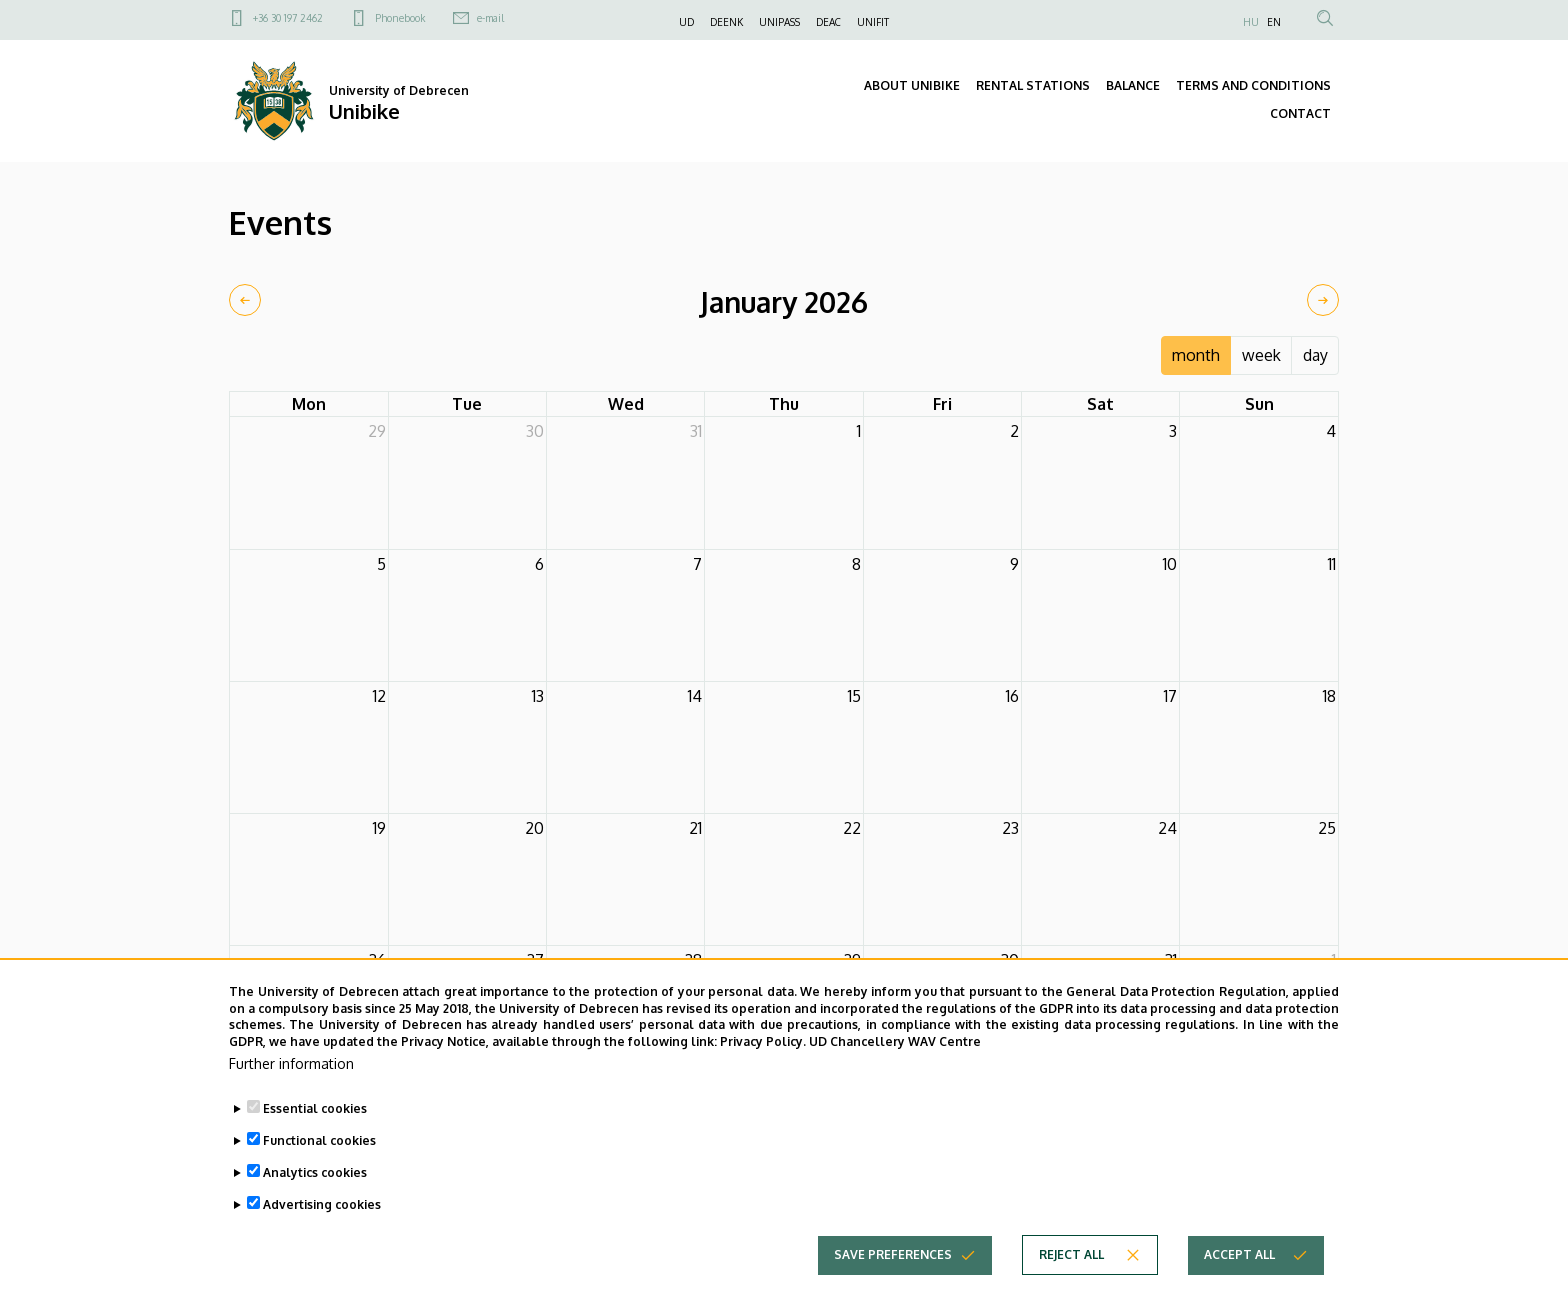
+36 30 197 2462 (288, 18)
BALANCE (1133, 85)
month (1196, 355)
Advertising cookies (322, 1239)
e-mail (490, 18)
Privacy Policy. (763, 1076)
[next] (1323, 300)
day (1315, 355)
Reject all (1071, 1289)
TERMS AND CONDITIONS (1253, 85)
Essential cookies (315, 1143)
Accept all (1239, 1289)
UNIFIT (873, 22)
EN (1274, 22)
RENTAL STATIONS (1033, 85)
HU (1251, 22)
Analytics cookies (315, 1207)
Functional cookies (319, 1175)
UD (686, 22)
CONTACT (1300, 113)
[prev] (245, 300)
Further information (291, 1098)
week (1261, 355)
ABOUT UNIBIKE (912, 85)
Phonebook (400, 18)
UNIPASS (779, 22)
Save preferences (893, 1289)
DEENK (726, 22)
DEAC (828, 22)
